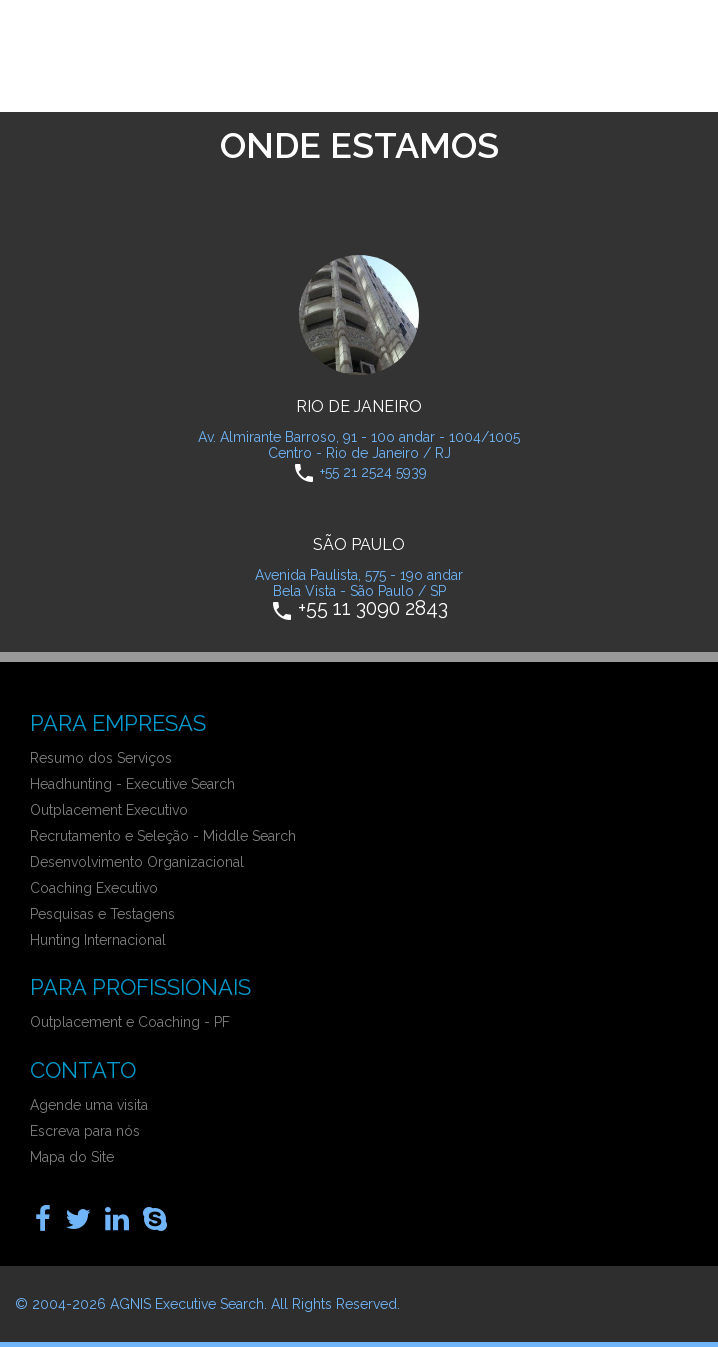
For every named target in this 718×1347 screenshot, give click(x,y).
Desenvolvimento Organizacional (137, 862)
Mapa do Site (72, 1157)
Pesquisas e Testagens (102, 914)
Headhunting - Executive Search (132, 784)
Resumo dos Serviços (101, 758)
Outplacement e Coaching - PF (130, 1022)
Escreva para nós (85, 1131)
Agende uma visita (89, 1105)
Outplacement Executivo (109, 810)
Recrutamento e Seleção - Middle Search (163, 836)
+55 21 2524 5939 (373, 471)
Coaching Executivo (94, 888)
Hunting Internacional (98, 940)
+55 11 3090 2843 (373, 607)
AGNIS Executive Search (187, 1304)
